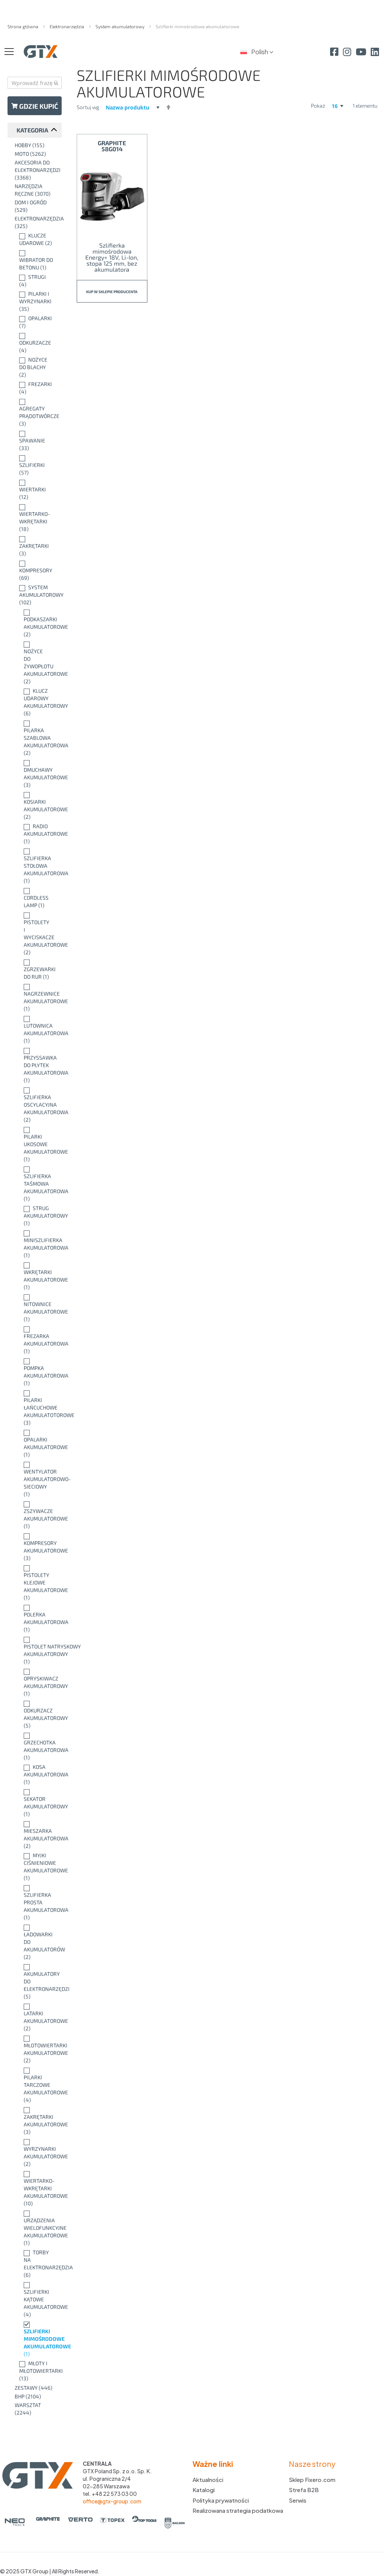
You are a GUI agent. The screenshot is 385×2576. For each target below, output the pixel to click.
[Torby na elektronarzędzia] (36, 2264)
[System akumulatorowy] (36, 595)
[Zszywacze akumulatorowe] (36, 1515)
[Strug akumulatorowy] (36, 1215)
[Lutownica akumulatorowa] (36, 1029)
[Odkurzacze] (36, 343)
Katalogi (203, 2489)
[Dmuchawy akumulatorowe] (36, 774)
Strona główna (23, 26)
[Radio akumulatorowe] (36, 834)
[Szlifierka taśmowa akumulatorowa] (36, 1184)
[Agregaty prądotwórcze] (36, 412)
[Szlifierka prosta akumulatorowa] (36, 1902)
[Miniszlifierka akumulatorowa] (36, 1244)
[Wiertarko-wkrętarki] (36, 518)
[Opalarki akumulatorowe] (36, 1443)
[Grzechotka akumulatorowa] (36, 1746)
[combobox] (35, 83)
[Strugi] (36, 280)
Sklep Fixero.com (312, 2479)
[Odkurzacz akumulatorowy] (36, 1714)
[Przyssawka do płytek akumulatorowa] (36, 1065)
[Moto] (36, 154)
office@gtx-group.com (112, 2501)
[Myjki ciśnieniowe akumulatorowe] (36, 1867)
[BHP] (36, 2396)
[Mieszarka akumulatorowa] (36, 1835)
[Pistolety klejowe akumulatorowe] (36, 1582)
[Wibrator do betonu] (36, 260)
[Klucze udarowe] (36, 239)
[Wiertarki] (36, 489)
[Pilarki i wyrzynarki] (36, 301)
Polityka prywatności (220, 2500)
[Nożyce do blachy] (36, 367)
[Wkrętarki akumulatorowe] (36, 1276)
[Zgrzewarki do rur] (36, 969)
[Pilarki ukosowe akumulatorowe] (36, 1144)
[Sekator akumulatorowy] (36, 1803)
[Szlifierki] (36, 465)
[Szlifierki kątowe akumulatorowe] (36, 2299)
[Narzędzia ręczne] (36, 190)
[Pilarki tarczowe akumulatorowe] (36, 2085)
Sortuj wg (88, 107)
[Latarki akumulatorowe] (36, 2017)
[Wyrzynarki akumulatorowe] (36, 2153)
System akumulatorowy (120, 26)
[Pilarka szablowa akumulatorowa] (36, 738)
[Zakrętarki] (36, 546)
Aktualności (207, 2479)
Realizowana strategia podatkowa (237, 2510)
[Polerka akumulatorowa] (36, 1618)
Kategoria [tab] (32, 130)
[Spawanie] (36, 440)
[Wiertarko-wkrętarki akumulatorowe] (36, 2188)
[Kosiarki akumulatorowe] (36, 806)
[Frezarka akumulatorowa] (36, 1340)
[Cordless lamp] (36, 898)
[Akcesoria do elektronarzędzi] (36, 170)
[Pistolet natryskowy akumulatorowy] (36, 1650)
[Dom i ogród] (36, 206)
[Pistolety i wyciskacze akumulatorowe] (36, 933)
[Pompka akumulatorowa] (36, 1372)
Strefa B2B (304, 2489)
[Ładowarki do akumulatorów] (36, 1942)
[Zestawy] (36, 2388)
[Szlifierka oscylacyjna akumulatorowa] (36, 1105)
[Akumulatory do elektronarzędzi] (36, 1981)
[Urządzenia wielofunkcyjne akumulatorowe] (36, 2228)
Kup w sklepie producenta (112, 291)
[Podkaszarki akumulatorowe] (36, 623)
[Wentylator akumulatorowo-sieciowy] (36, 1479)
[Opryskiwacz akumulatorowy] (36, 1682)
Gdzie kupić (34, 106)
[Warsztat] (36, 2408)
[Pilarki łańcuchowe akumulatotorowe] (36, 1407)
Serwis (297, 2500)
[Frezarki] (36, 387)
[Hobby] (36, 145)
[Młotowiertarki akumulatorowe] (36, 2049)
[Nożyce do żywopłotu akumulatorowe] (36, 662)
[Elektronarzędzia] (36, 222)
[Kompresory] (36, 570)
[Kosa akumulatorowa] (36, 1774)
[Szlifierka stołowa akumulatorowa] (36, 866)
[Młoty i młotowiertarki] (36, 2371)
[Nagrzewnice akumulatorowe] (36, 997)
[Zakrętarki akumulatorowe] (36, 2121)
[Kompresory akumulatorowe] (36, 1547)
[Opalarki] (36, 322)
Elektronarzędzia (67, 26)
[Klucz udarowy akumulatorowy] (36, 702)
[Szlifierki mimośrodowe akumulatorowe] (36, 2339)
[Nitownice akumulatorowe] (36, 1308)
